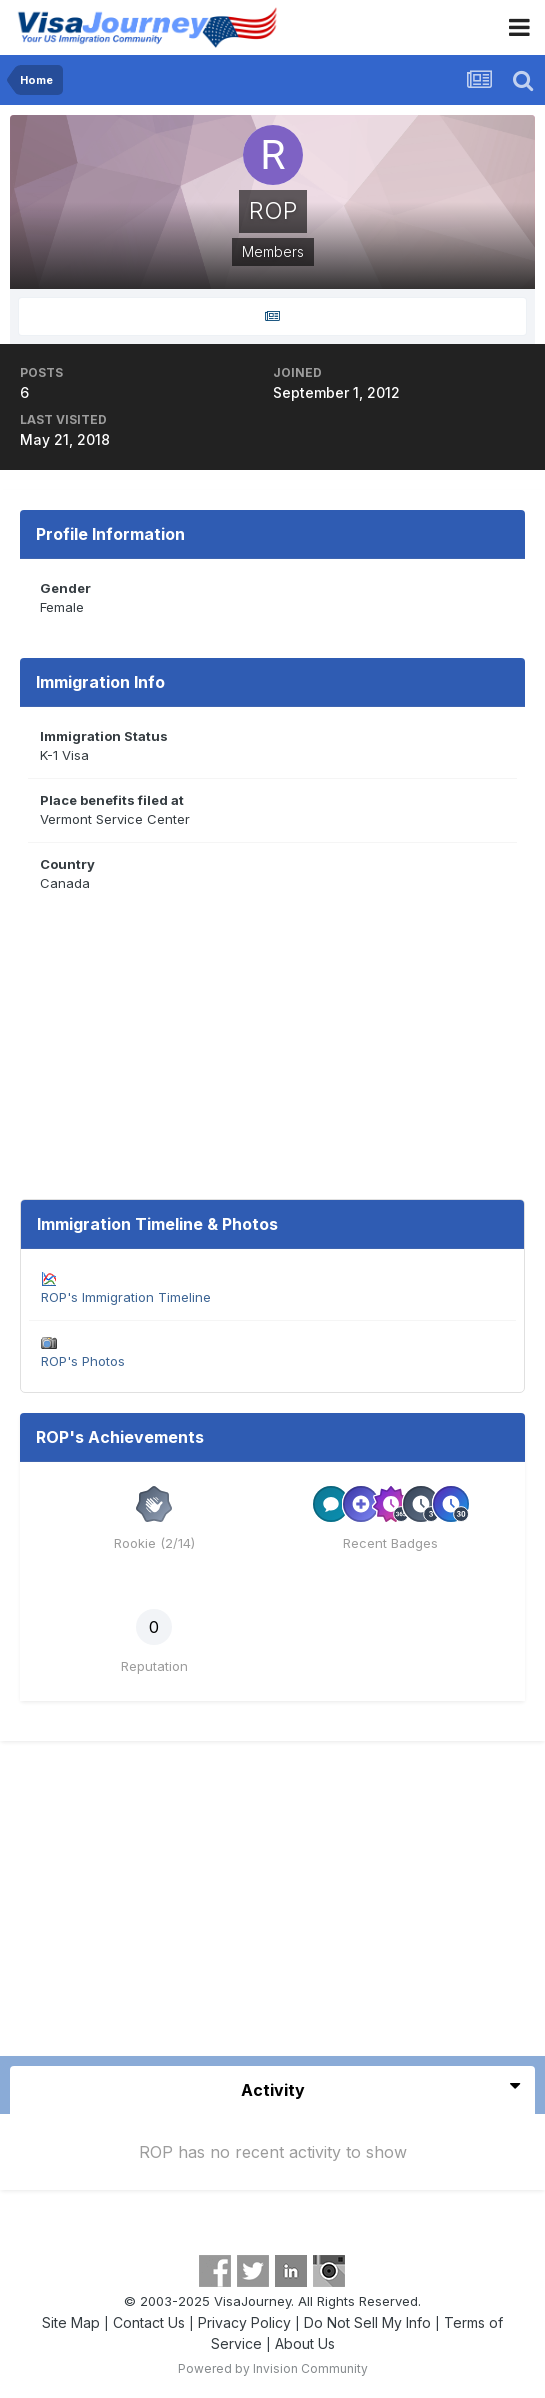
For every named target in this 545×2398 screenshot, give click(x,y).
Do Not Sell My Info (367, 2322)
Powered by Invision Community (273, 2368)
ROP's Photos (83, 1361)
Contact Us (149, 2322)
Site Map (71, 2322)
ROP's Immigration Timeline (126, 1297)
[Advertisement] (273, 1906)
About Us (305, 2343)
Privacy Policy (244, 2322)
